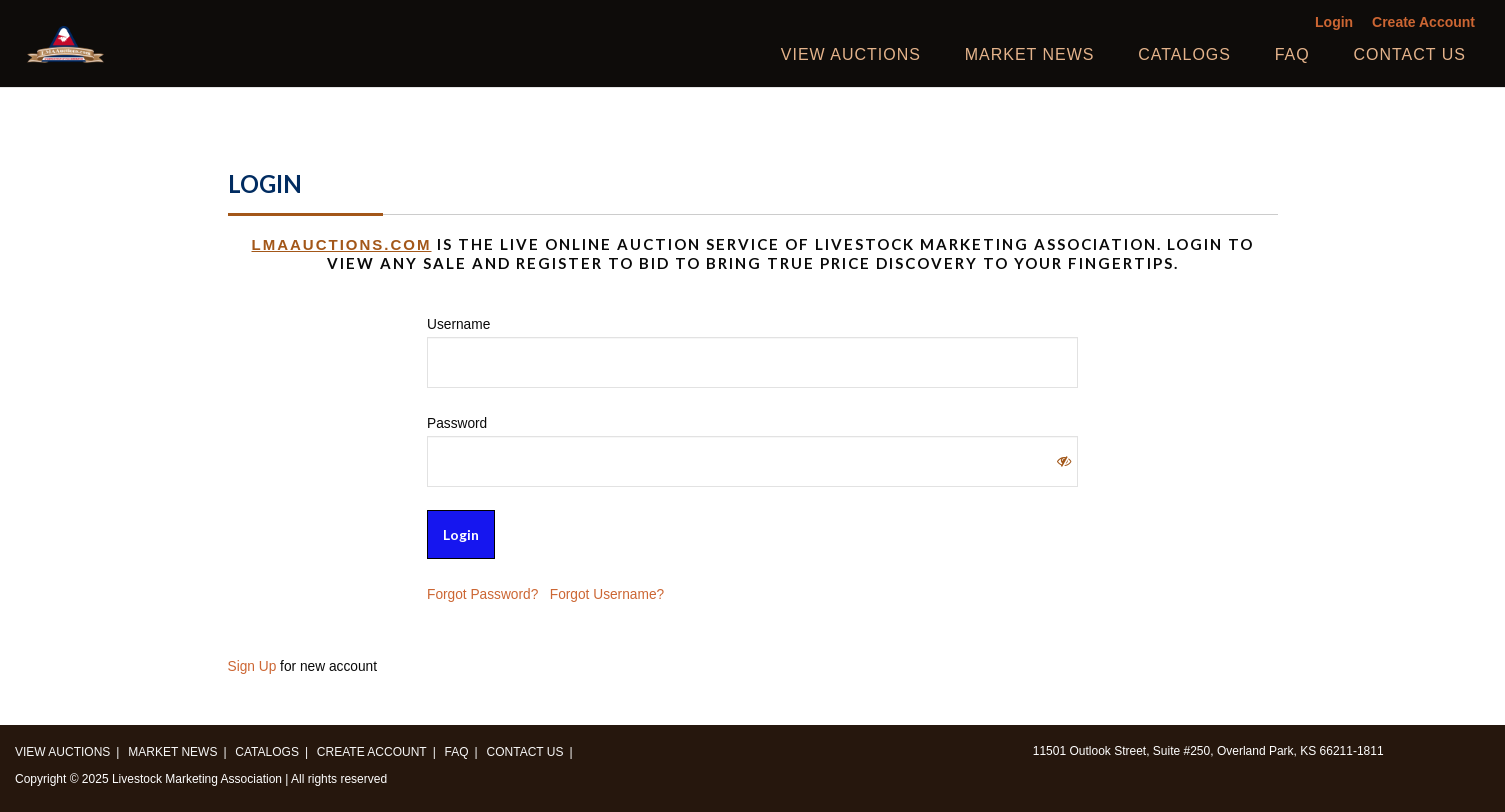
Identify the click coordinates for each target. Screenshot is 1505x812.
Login (1334, 22)
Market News (1030, 54)
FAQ (1292, 54)
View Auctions (851, 54)
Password (457, 423)
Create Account (1423, 22)
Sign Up (252, 666)
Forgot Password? (482, 594)
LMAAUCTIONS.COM (342, 244)
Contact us (1409, 54)
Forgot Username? (607, 594)
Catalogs (1184, 54)
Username (458, 324)
